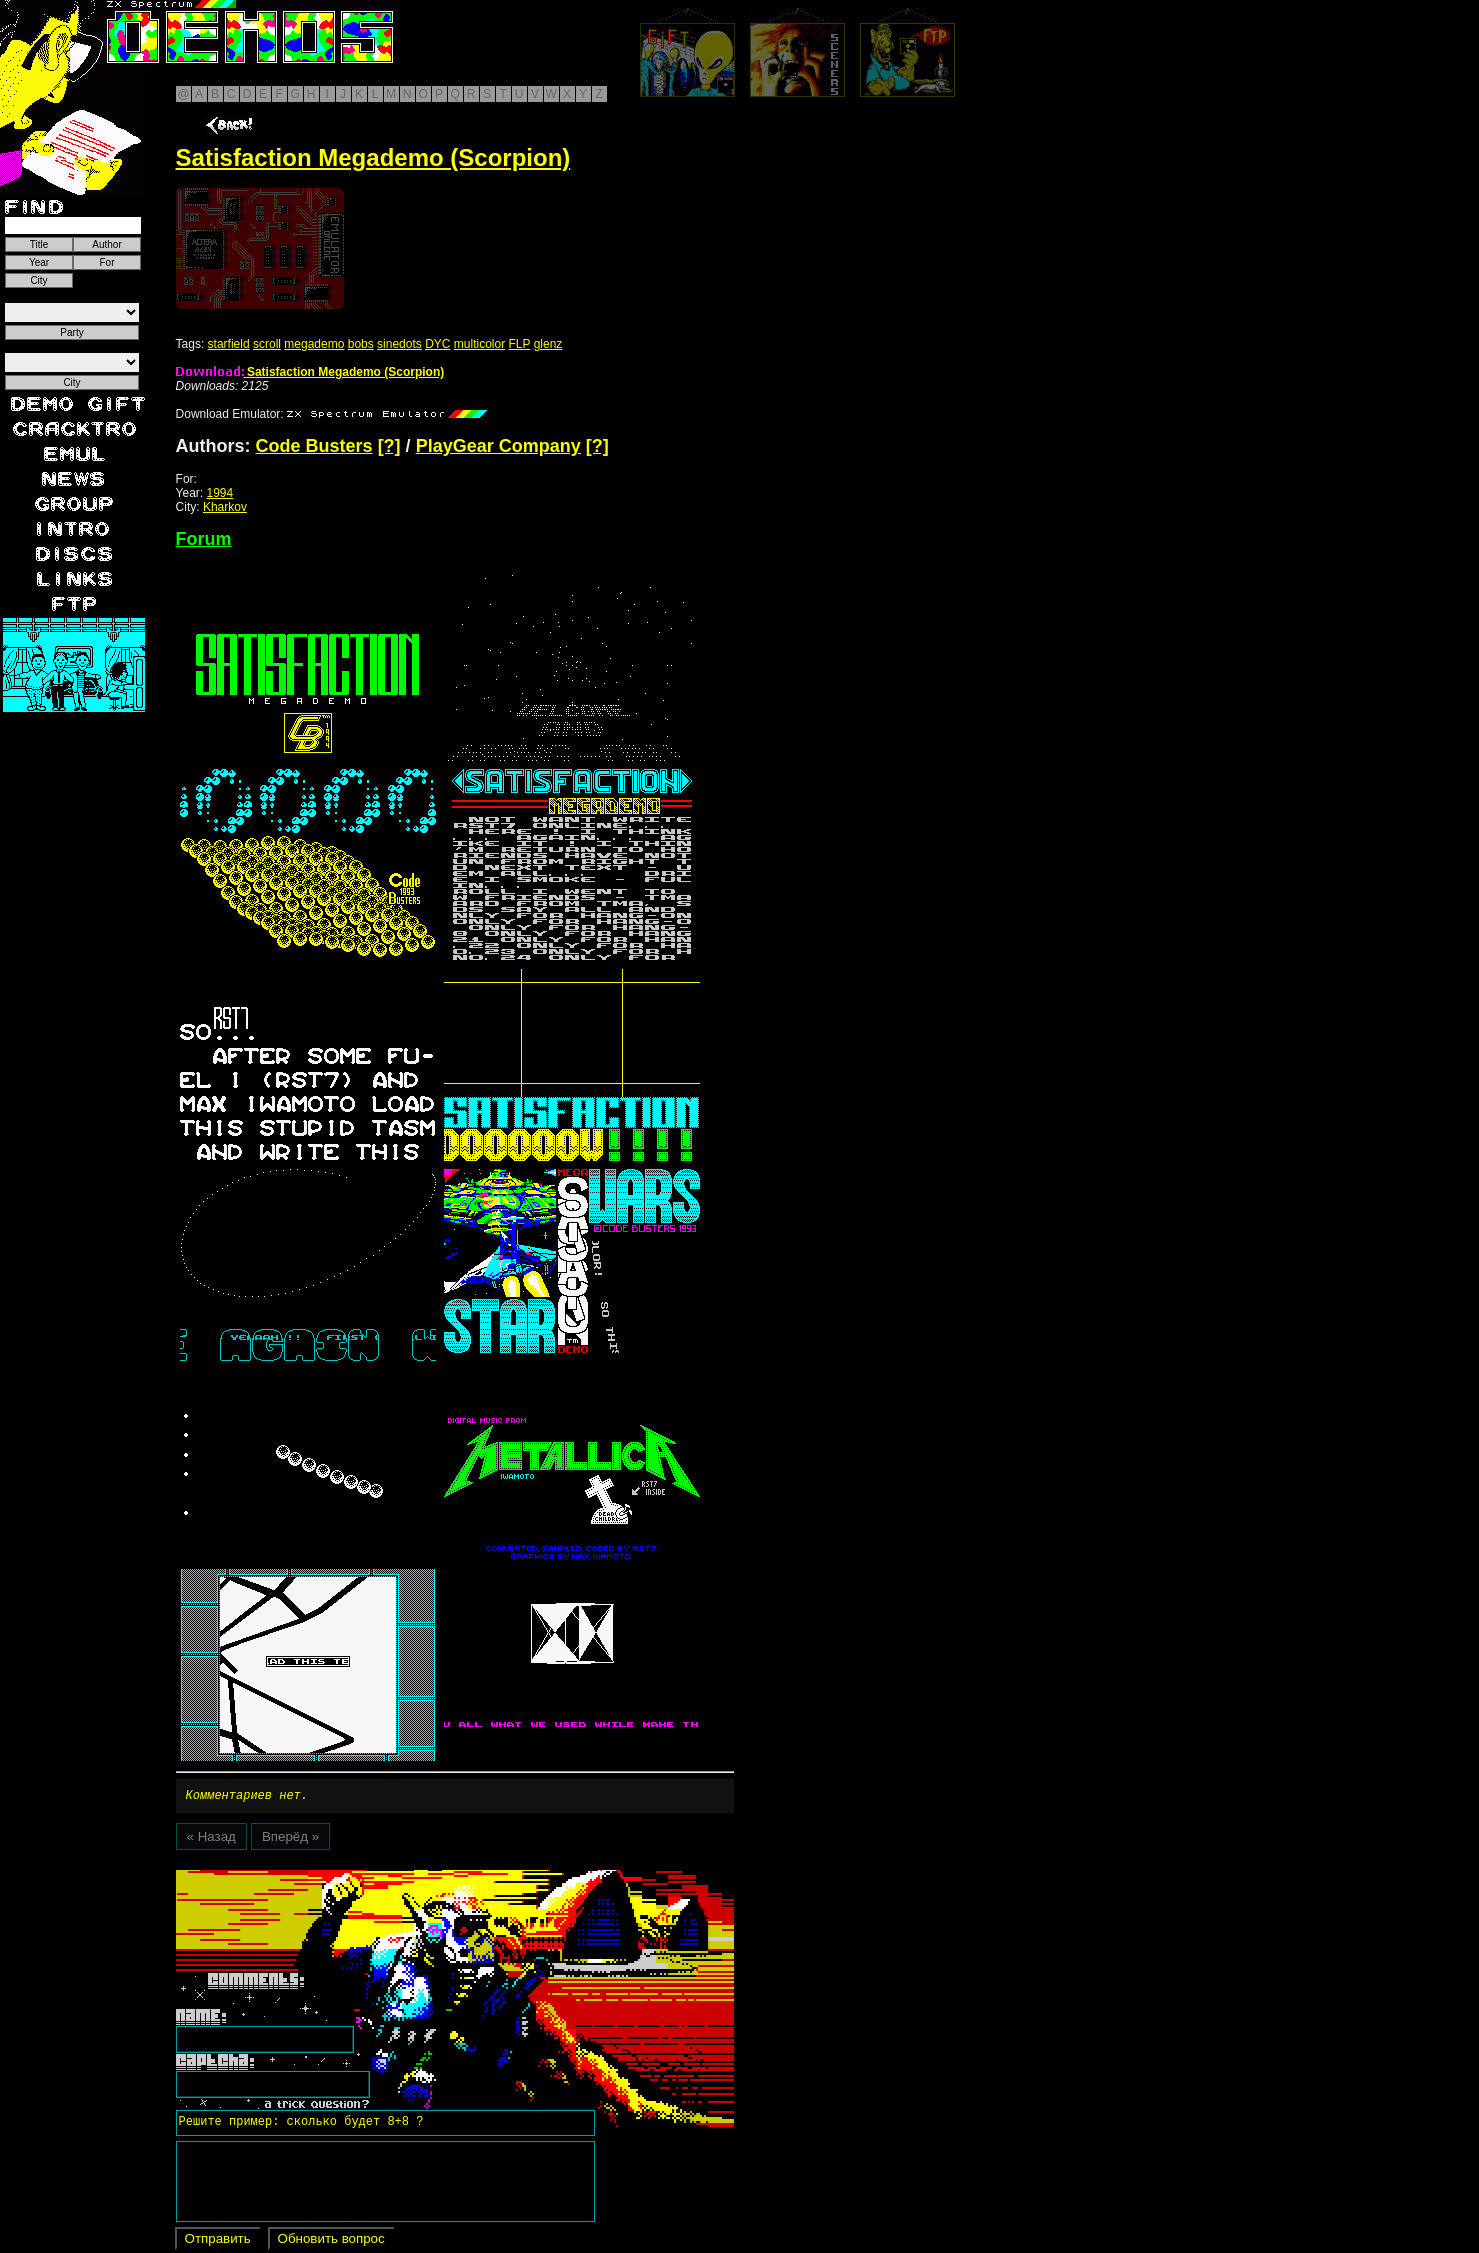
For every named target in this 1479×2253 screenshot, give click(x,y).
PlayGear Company (498, 446)
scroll (267, 344)
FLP (520, 344)
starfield (229, 344)
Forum (204, 539)
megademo (314, 344)
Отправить (218, 2241)
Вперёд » (290, 1839)
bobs (361, 344)
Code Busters (314, 446)
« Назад (211, 1839)
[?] (389, 446)
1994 (220, 493)
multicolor (479, 344)
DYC (437, 344)
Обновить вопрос (331, 2241)
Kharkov (225, 507)
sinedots (399, 344)
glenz (548, 344)
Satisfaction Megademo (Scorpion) (310, 372)
